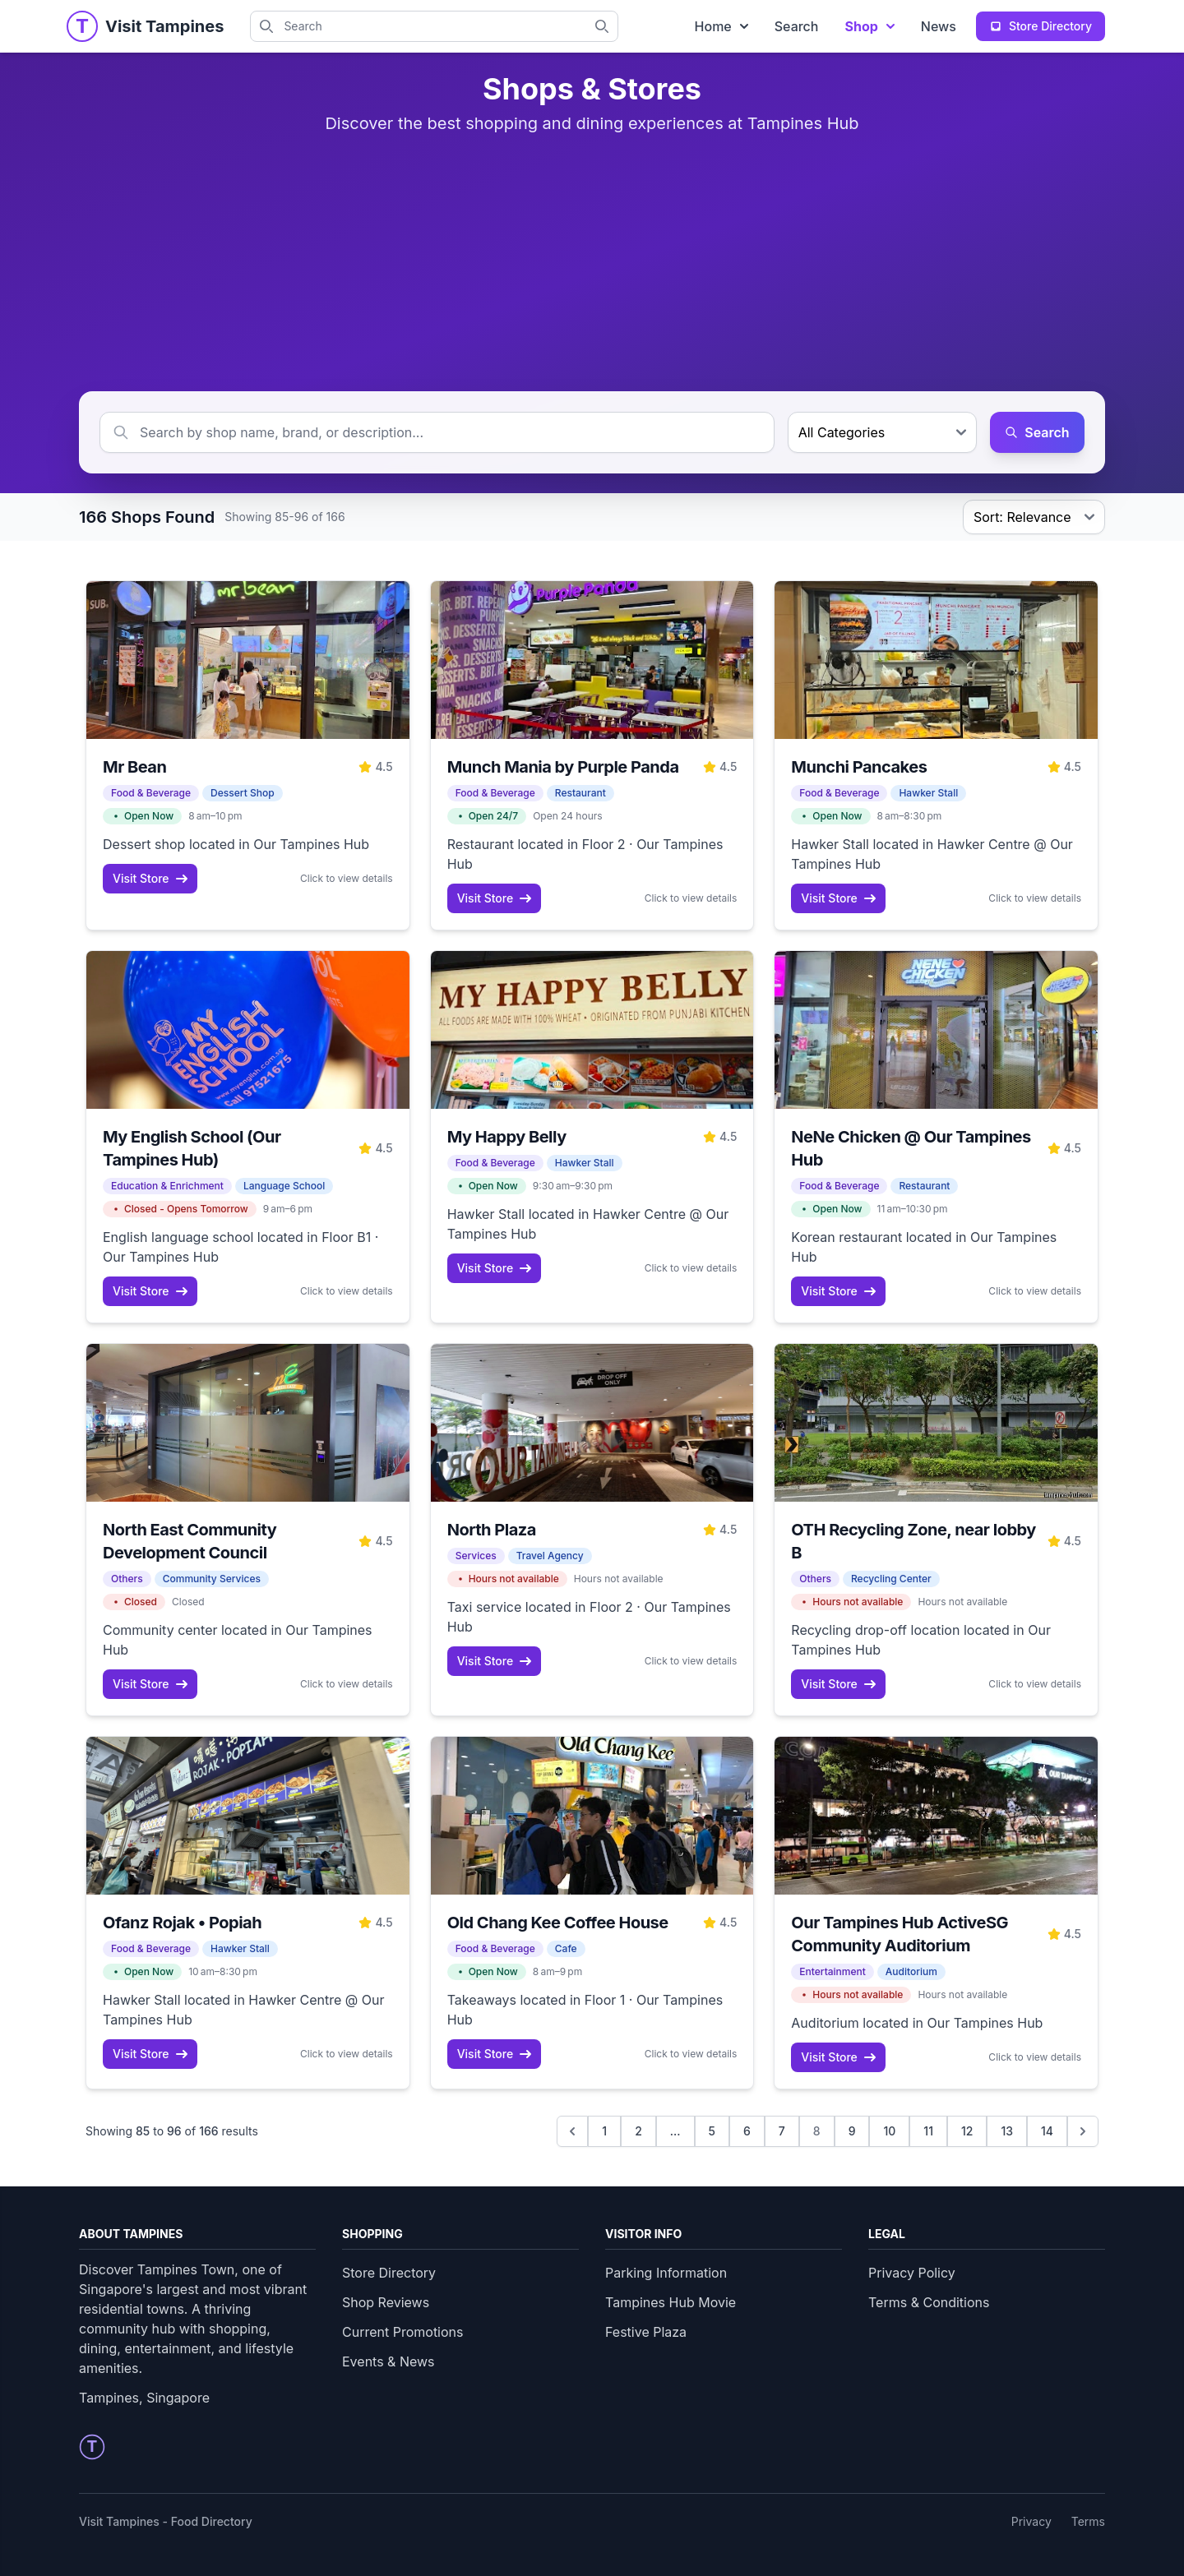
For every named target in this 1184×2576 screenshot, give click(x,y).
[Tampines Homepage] (82, 26)
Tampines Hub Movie (670, 2302)
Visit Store (150, 878)
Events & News (388, 2361)
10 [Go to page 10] (889, 2131)
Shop (869, 26)
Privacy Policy (911, 2272)
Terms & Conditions (928, 2302)
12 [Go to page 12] (967, 2131)
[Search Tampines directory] (606, 26)
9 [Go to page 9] (852, 2131)
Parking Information (666, 2272)
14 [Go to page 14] (1047, 2131)
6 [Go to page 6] (747, 2131)
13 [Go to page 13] (1007, 2131)
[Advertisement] (592, 263)
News (938, 26)
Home (721, 26)
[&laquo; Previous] (572, 2131)
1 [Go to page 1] (604, 2131)
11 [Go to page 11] (928, 2131)
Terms (1088, 2521)
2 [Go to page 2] (638, 2131)
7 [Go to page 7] (782, 2131)
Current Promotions (402, 2332)
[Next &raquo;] (1082, 2131)
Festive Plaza (646, 2332)
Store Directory (389, 2272)
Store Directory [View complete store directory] (1040, 26)
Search (797, 26)
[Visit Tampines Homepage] (164, 26)
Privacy (1031, 2521)
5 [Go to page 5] (712, 2131)
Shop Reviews (385, 2302)
